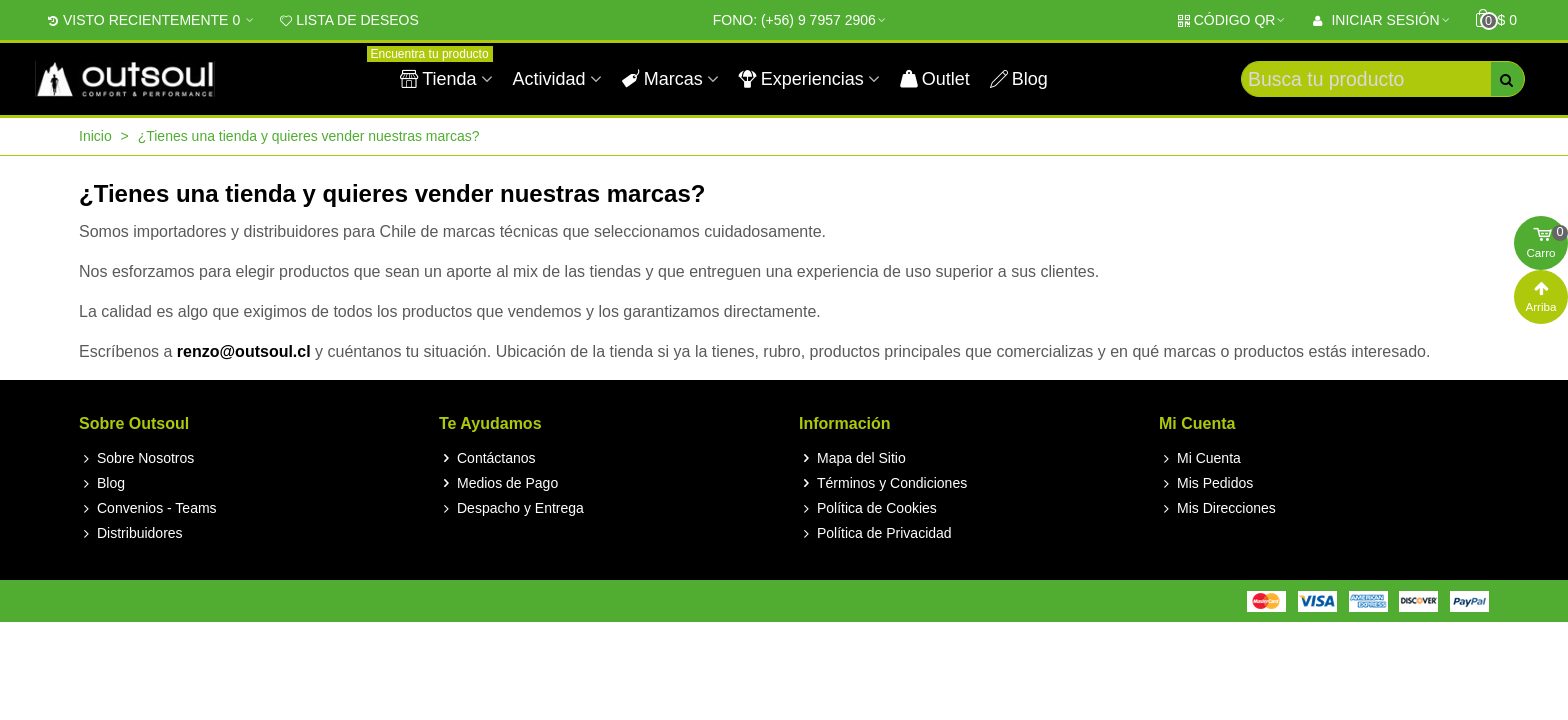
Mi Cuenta (1200, 458)
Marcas (662, 79)
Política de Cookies (868, 508)
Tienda (441, 70)
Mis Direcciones (1217, 508)
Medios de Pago (498, 483)
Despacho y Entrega (511, 508)
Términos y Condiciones (883, 483)
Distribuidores (131, 533)
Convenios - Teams (148, 508)
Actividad (549, 79)
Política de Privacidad (875, 533)
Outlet (935, 79)
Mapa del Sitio (852, 458)
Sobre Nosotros (136, 458)
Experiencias (801, 79)
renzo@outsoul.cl (244, 351)
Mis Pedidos (1206, 483)
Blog (1019, 79)
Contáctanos (487, 458)
